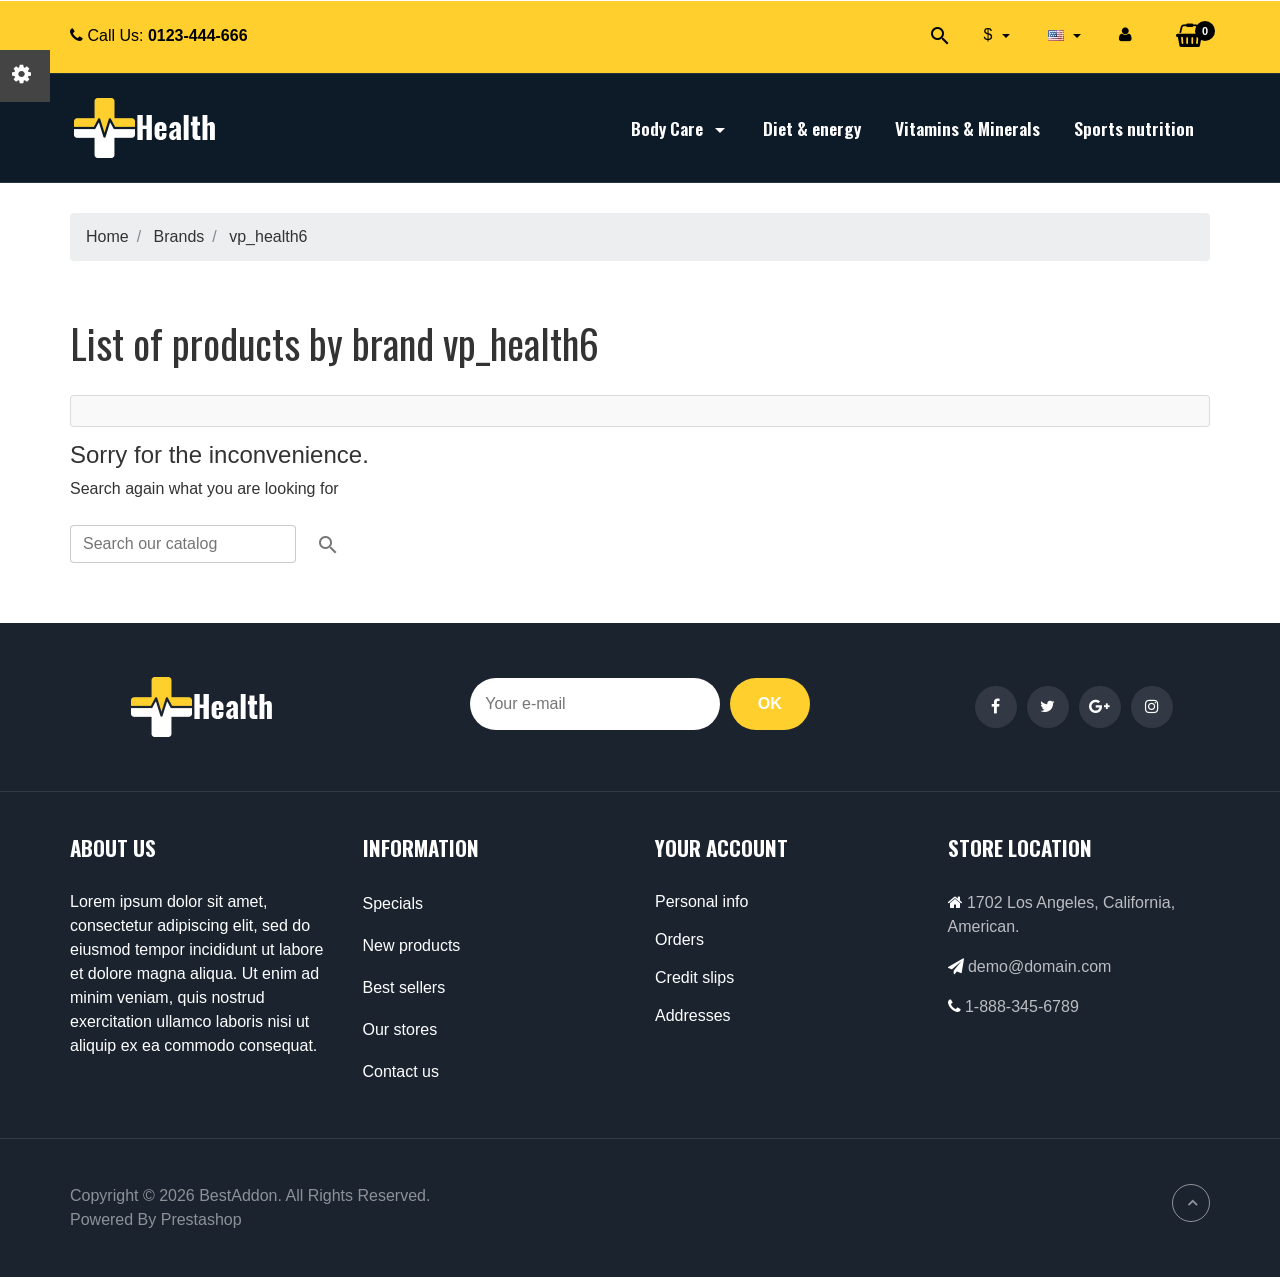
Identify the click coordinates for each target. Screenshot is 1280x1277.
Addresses (693, 1015)
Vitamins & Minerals (967, 128)
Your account (721, 847)
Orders (679, 939)
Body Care (680, 128)
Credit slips (694, 977)
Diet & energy (812, 128)
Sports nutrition (1134, 128)
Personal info (701, 901)
